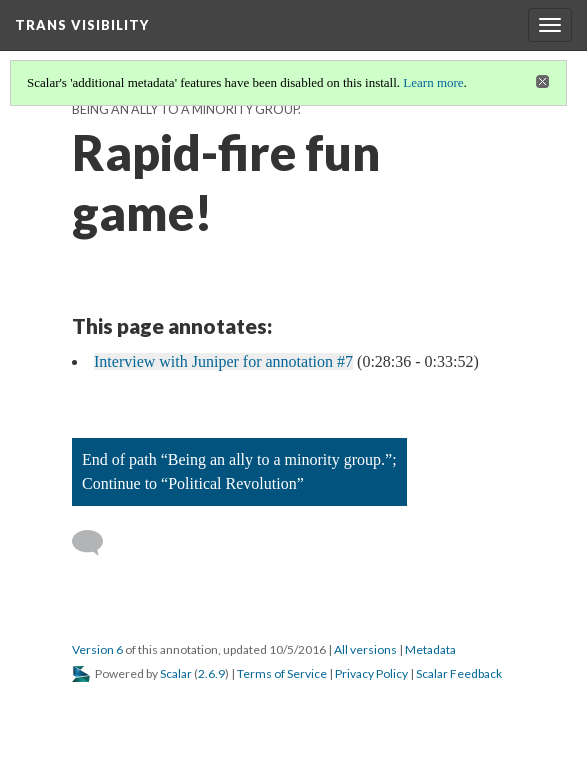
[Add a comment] (96, 543)
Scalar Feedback (459, 673)
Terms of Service (282, 673)
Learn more (433, 82)
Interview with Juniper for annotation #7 (223, 361)
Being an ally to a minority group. (186, 109)
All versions (365, 649)
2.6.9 (211, 673)
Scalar (176, 673)
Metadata (430, 649)
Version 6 (97, 649)
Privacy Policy (371, 673)
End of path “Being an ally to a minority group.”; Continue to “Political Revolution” (239, 471)
